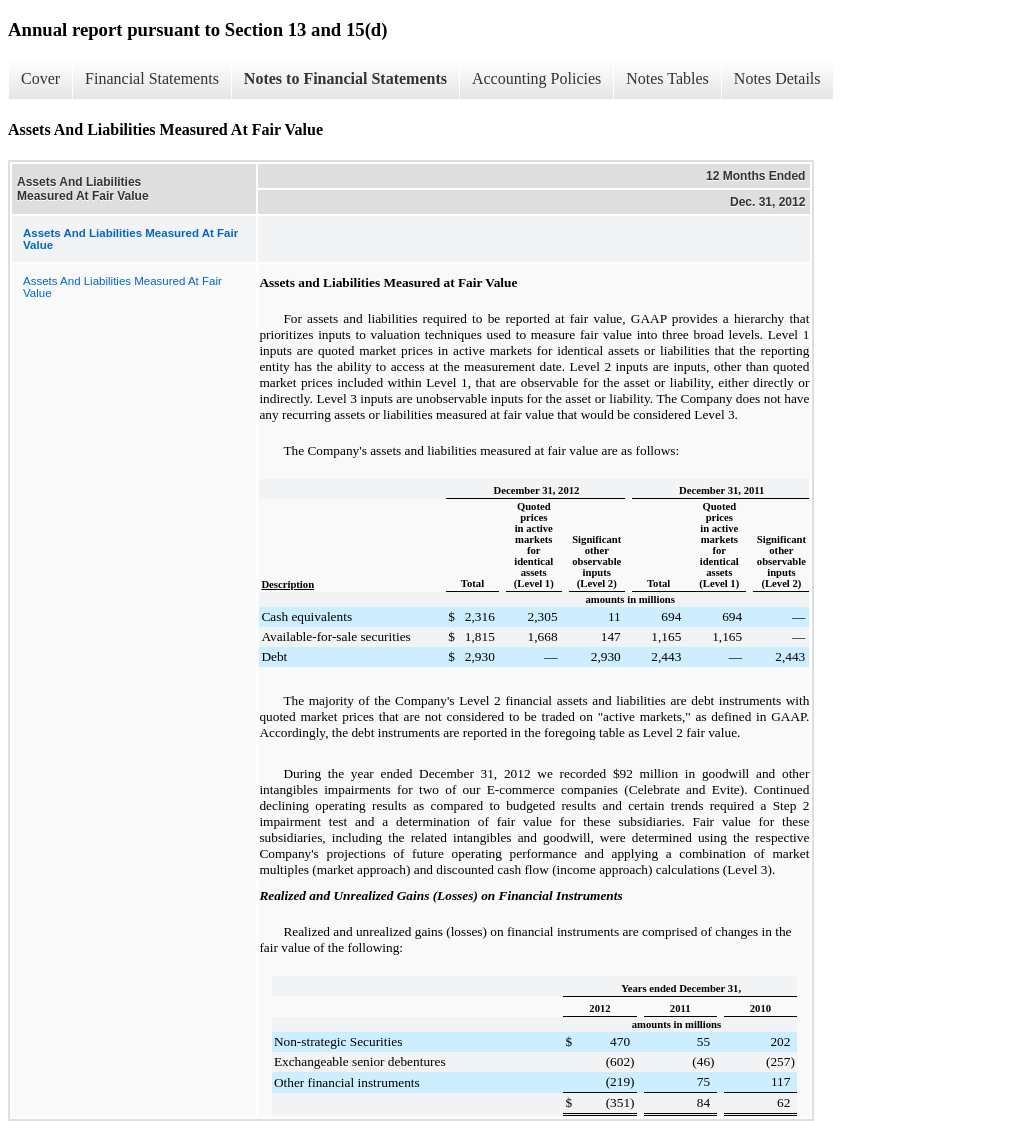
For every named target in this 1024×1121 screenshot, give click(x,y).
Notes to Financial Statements (345, 78)
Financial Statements (152, 78)
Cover (40, 78)
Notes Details (777, 78)
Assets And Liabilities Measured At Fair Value (122, 287)
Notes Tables (667, 78)
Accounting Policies (536, 78)
